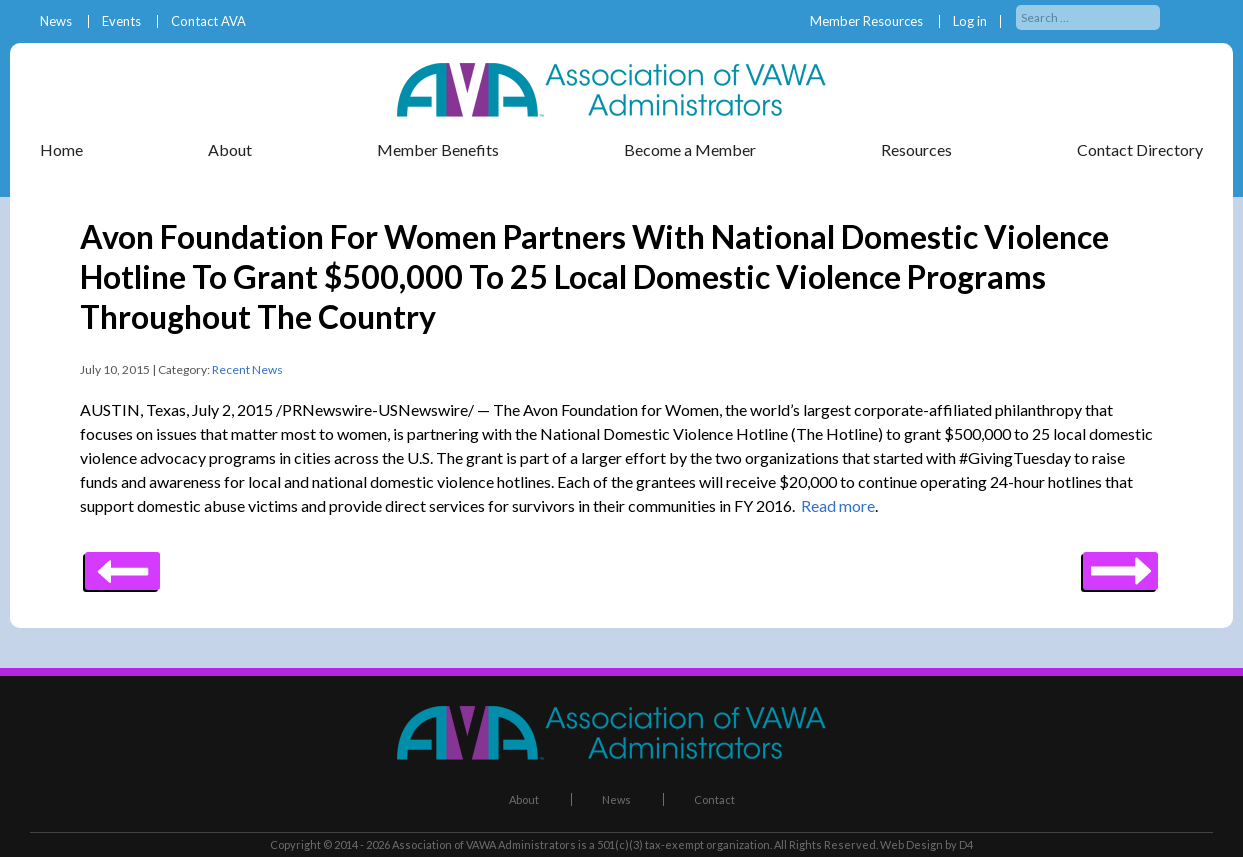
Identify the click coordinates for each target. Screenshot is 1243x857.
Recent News (247, 369)
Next (122, 564)
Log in (970, 21)
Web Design (911, 844)
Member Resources (866, 21)
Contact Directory (1140, 149)
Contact (714, 799)
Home (61, 149)
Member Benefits (438, 149)
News (56, 21)
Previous (1120, 564)
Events (121, 21)
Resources (916, 149)
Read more (838, 505)
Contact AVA (208, 21)
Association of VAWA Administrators (484, 844)
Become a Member (690, 149)
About (230, 149)
